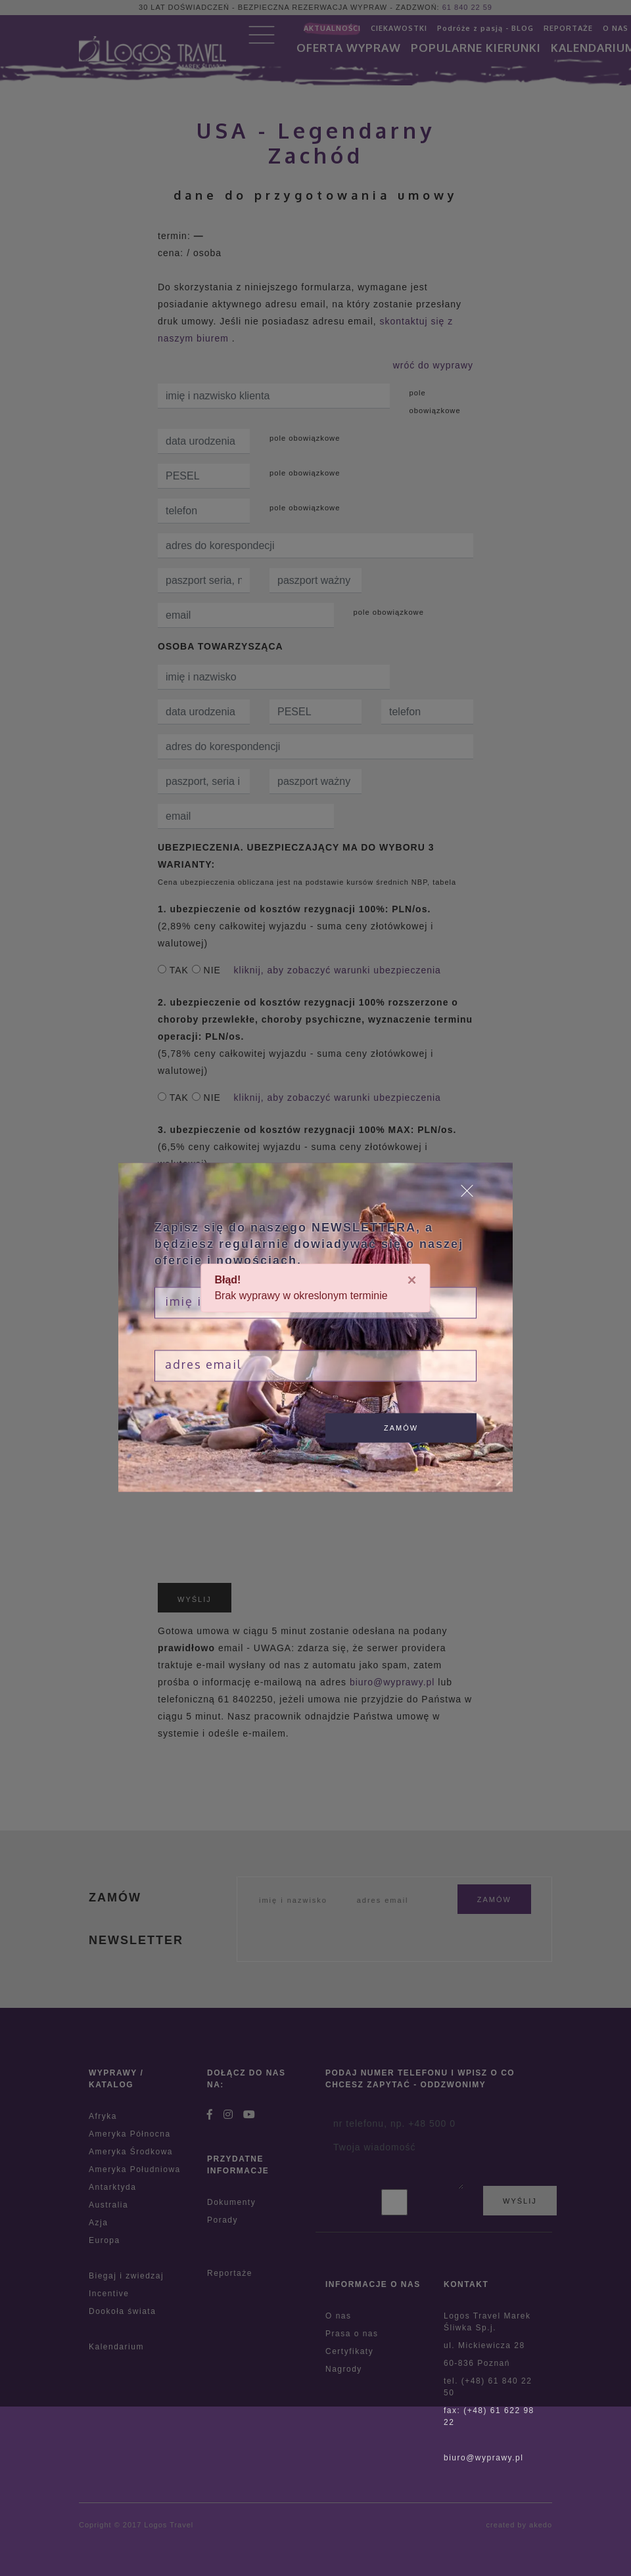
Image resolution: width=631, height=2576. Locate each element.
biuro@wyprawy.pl (483, 2457)
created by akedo (519, 2525)
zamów (401, 1428)
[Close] (412, 1280)
